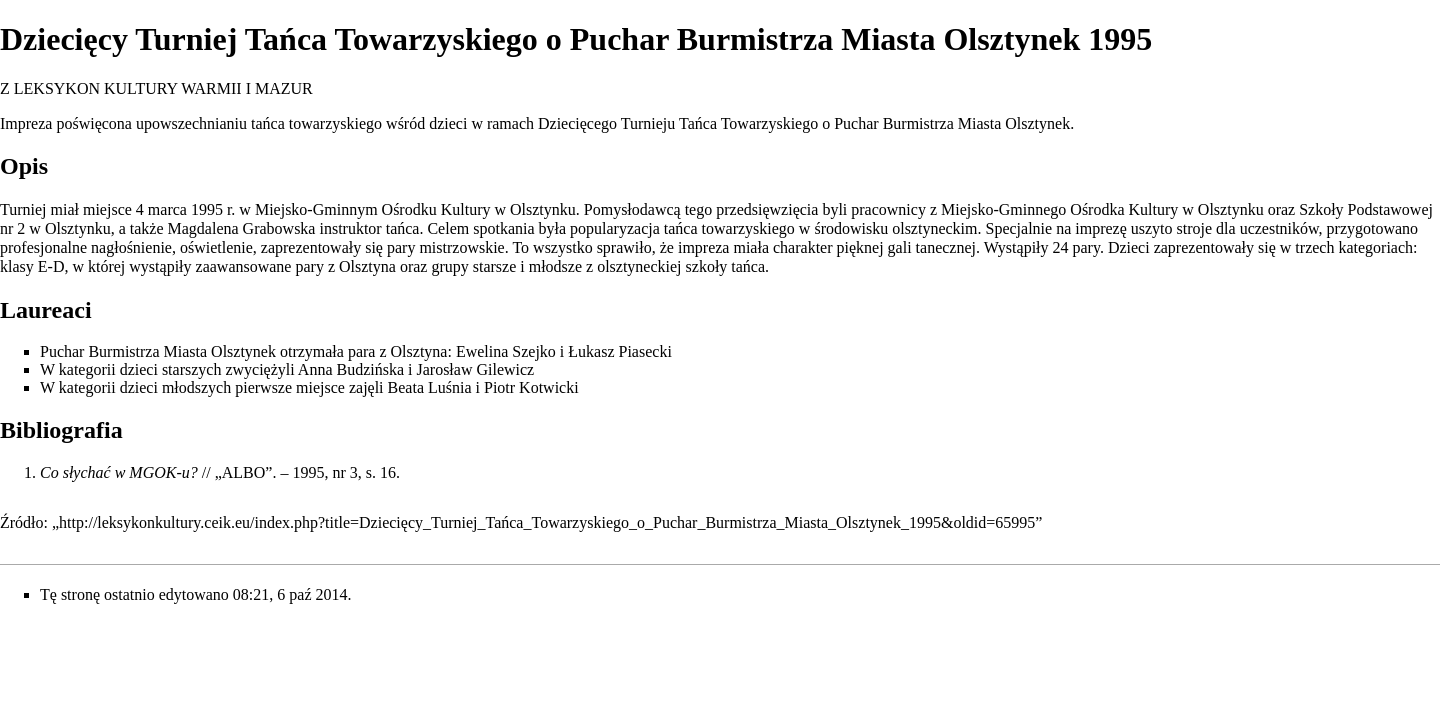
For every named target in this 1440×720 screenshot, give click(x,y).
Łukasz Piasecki (620, 351)
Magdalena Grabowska (242, 228)
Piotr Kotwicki (531, 387)
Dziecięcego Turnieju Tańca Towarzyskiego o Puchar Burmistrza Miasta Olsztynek (804, 123)
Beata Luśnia (430, 387)
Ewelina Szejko (506, 351)
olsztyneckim (934, 228)
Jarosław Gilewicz (475, 369)
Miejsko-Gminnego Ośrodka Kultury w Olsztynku (1102, 209)
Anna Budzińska (351, 369)
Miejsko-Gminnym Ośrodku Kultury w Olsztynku (415, 209)
